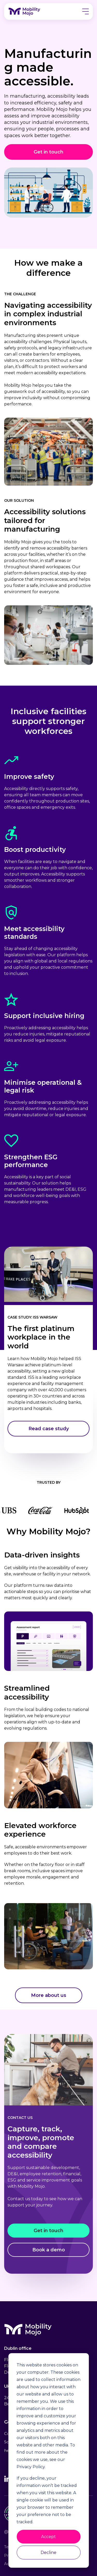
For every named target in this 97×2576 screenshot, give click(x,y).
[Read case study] (48, 1428)
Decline (48, 2552)
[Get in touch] (48, 152)
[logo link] (25, 11)
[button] (85, 11)
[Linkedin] (7, 2479)
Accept (48, 2536)
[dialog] (48, 2460)
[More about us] (48, 1995)
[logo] (30, 2334)
